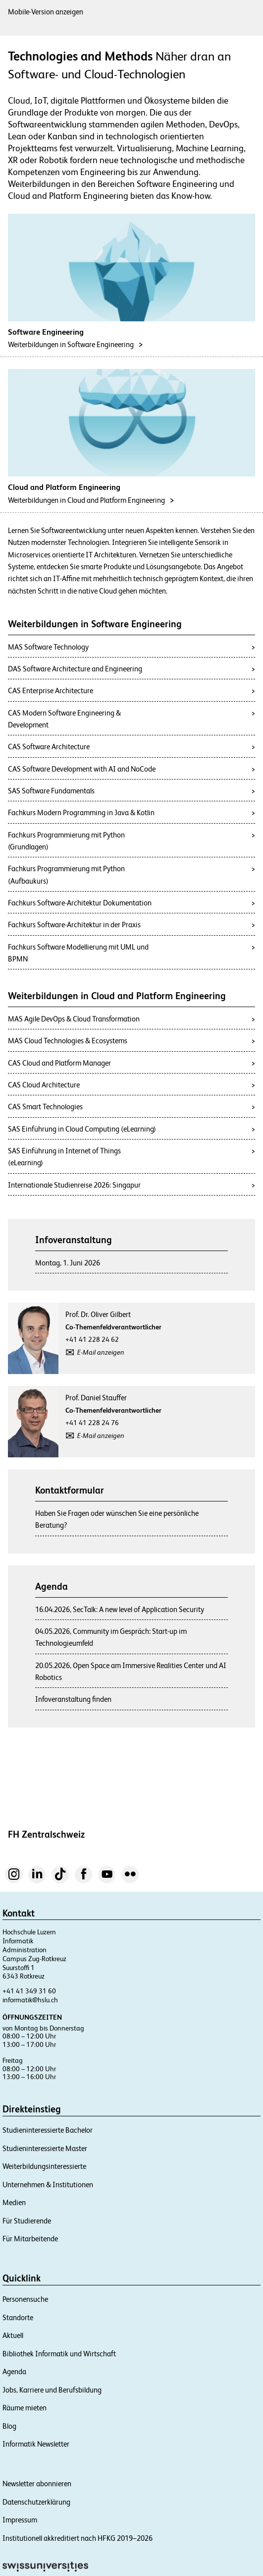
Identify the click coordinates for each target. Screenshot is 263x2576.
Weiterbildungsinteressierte (44, 2166)
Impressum (19, 2520)
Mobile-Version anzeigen (45, 11)
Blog (9, 2426)
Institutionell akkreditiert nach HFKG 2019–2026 (77, 2538)
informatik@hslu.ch (30, 2000)
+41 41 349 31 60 (29, 1991)
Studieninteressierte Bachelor (47, 2130)
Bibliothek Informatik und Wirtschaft (59, 2353)
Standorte (17, 2317)
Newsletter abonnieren (36, 2483)
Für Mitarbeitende (30, 2238)
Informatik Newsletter (35, 2444)
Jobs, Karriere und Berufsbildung (52, 2390)
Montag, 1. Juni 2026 (67, 1262)
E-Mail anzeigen (100, 1352)
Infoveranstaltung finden (73, 1699)
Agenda (14, 2371)
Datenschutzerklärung (36, 2502)
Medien (14, 2202)
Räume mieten (24, 2407)
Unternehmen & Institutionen (47, 2184)
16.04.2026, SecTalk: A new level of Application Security (119, 1609)
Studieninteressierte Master (44, 2148)
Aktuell (12, 2335)
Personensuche (25, 2299)
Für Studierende (26, 2221)
